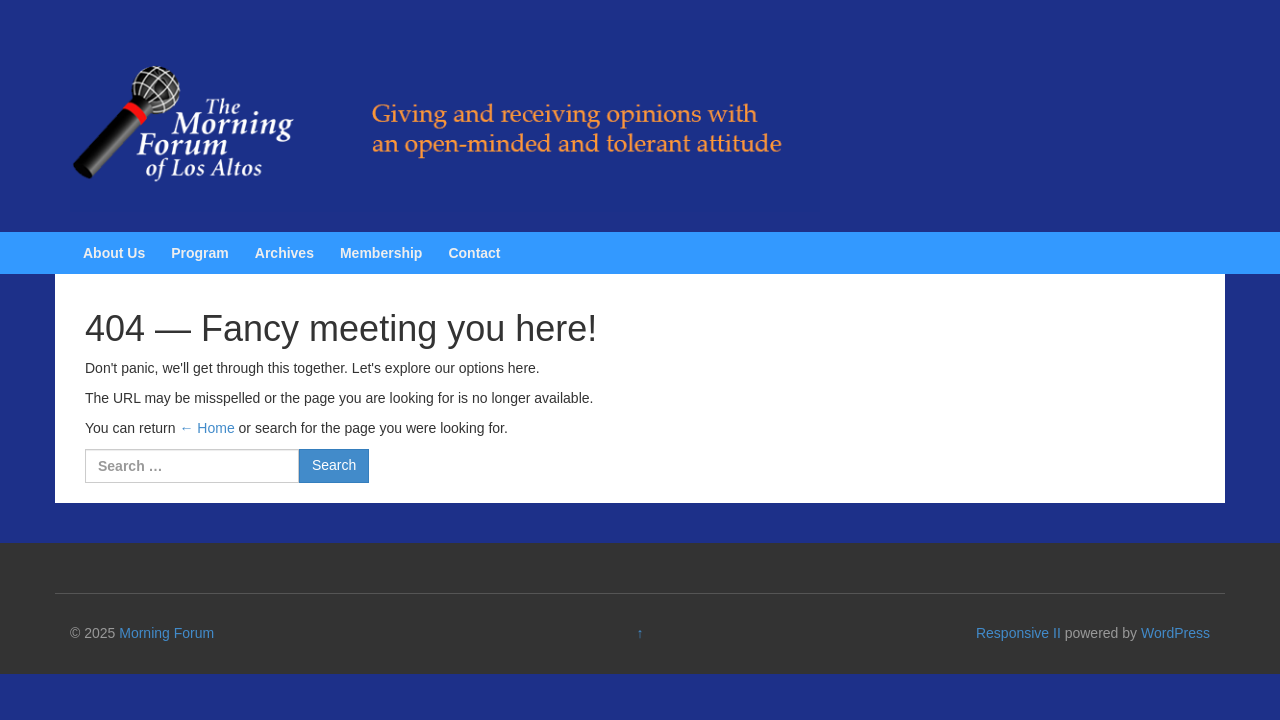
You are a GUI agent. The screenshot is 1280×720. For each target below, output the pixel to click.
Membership (381, 253)
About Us (114, 253)
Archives (284, 253)
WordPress (1175, 633)
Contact (474, 253)
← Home (206, 428)
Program (200, 253)
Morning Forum (166, 633)
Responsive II (1018, 633)
